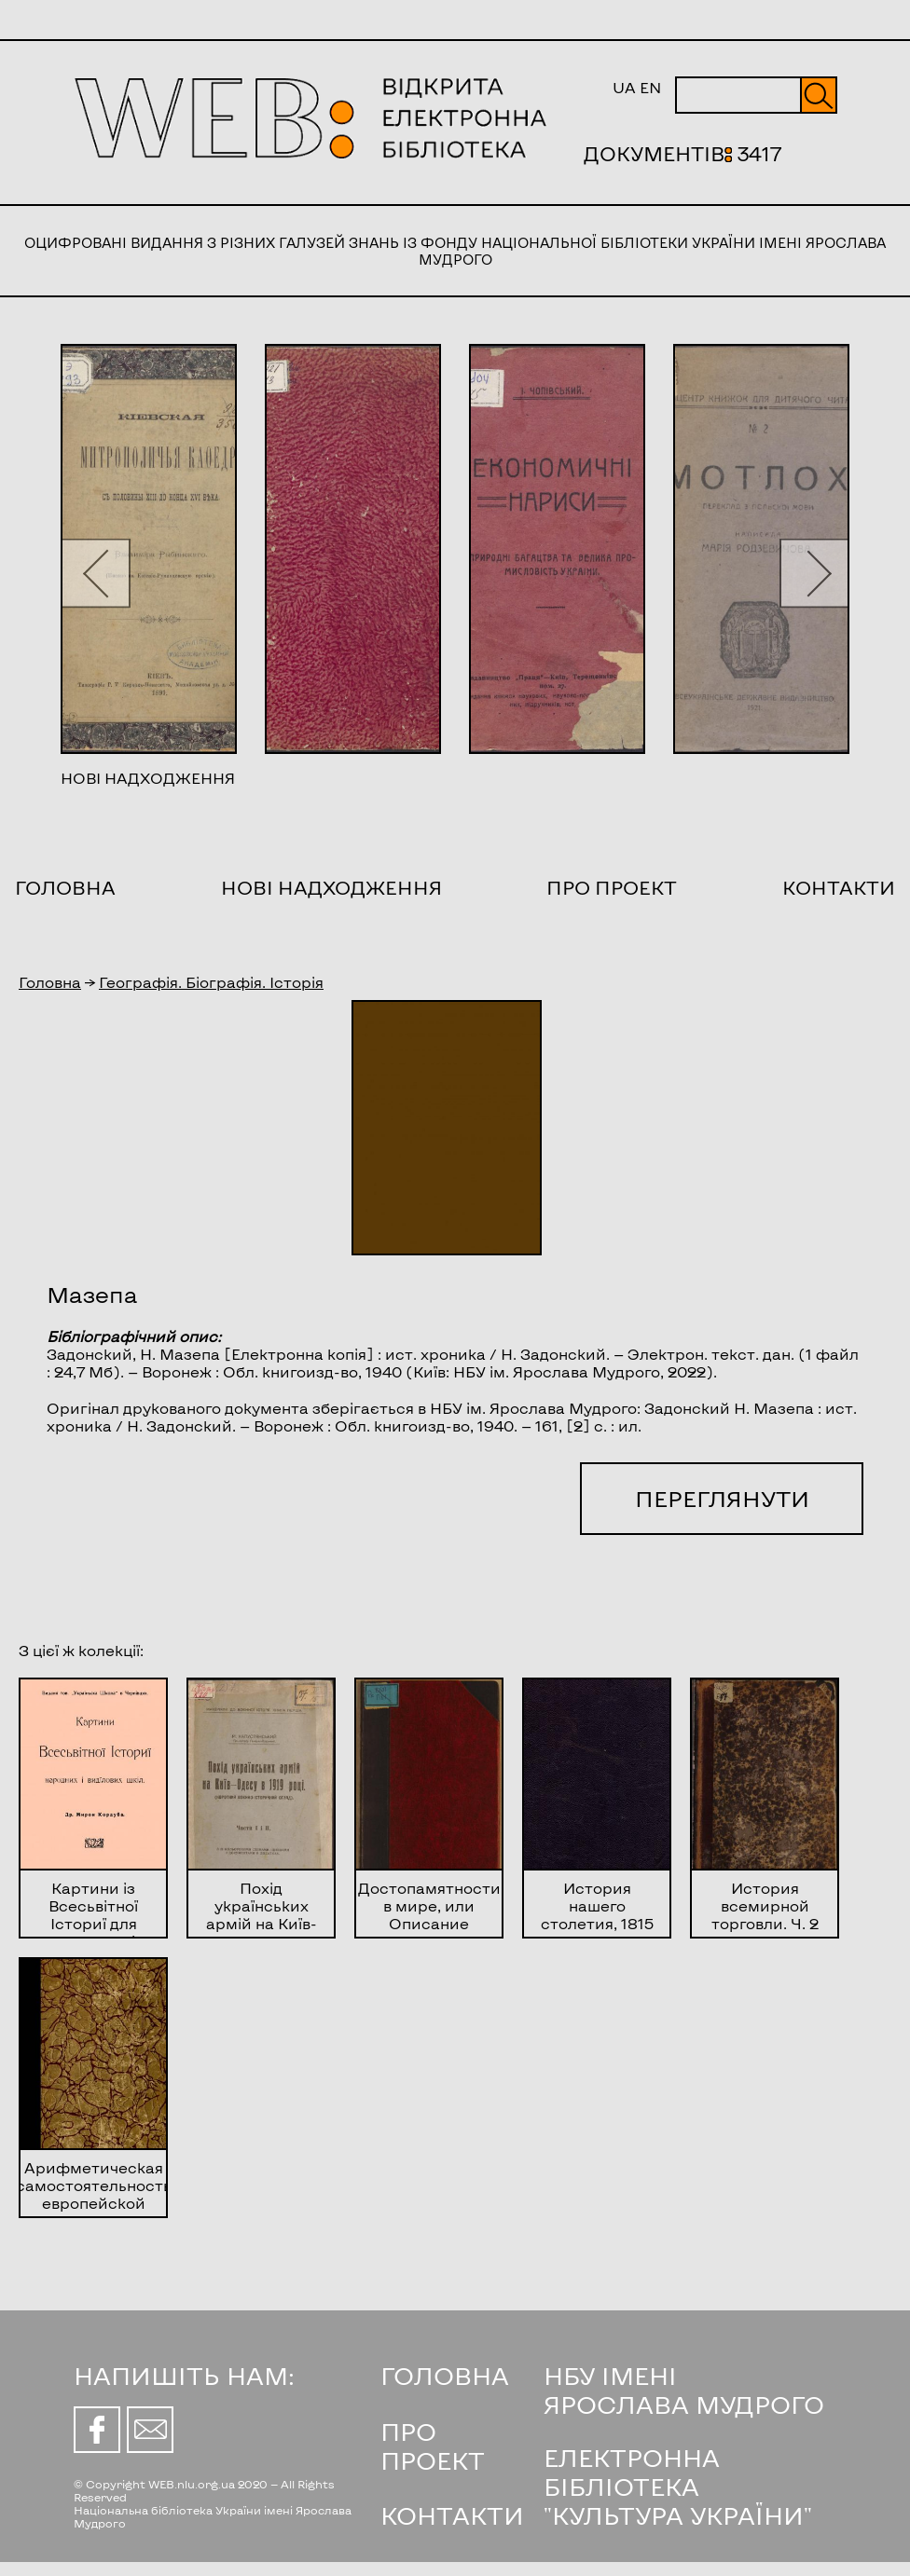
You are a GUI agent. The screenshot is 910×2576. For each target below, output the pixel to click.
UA (624, 87)
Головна (65, 887)
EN (650, 87)
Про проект (611, 887)
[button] (96, 573)
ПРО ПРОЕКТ (432, 2445)
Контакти (838, 887)
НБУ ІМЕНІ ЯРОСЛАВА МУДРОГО (684, 2389)
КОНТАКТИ (452, 2515)
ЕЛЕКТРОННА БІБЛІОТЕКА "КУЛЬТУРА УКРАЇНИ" (678, 2486)
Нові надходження (331, 887)
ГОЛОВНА (444, 2375)
